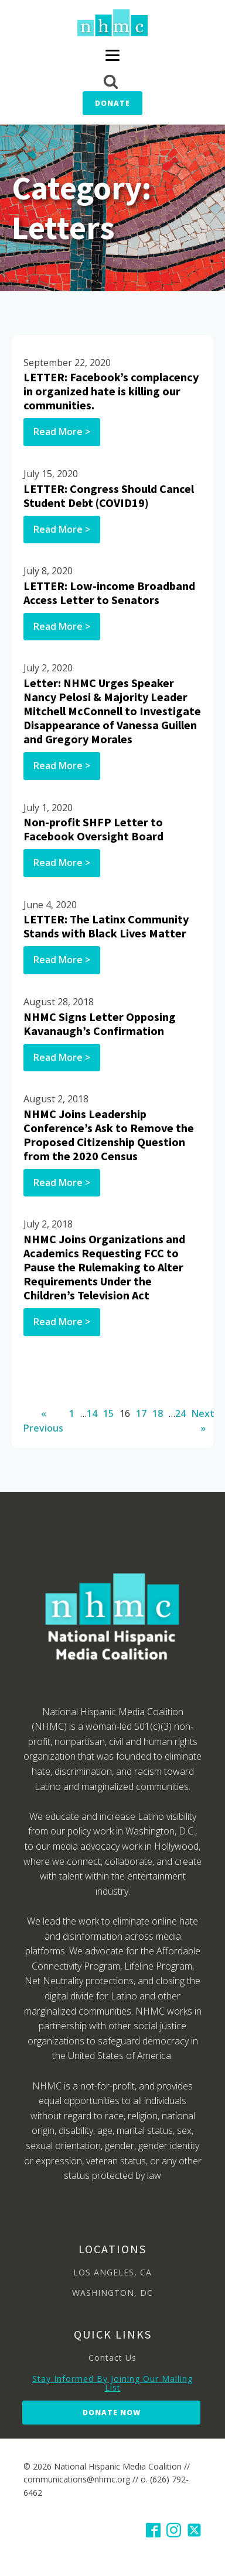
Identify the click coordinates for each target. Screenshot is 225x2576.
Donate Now (112, 2413)
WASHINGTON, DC (112, 2292)
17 (141, 1413)
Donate (112, 103)
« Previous (43, 1421)
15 (108, 1413)
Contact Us (112, 2357)
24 (180, 1413)
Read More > (61, 431)
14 (92, 1413)
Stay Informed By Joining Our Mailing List (112, 2383)
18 (157, 1413)
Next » (203, 1421)
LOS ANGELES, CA (112, 2272)
